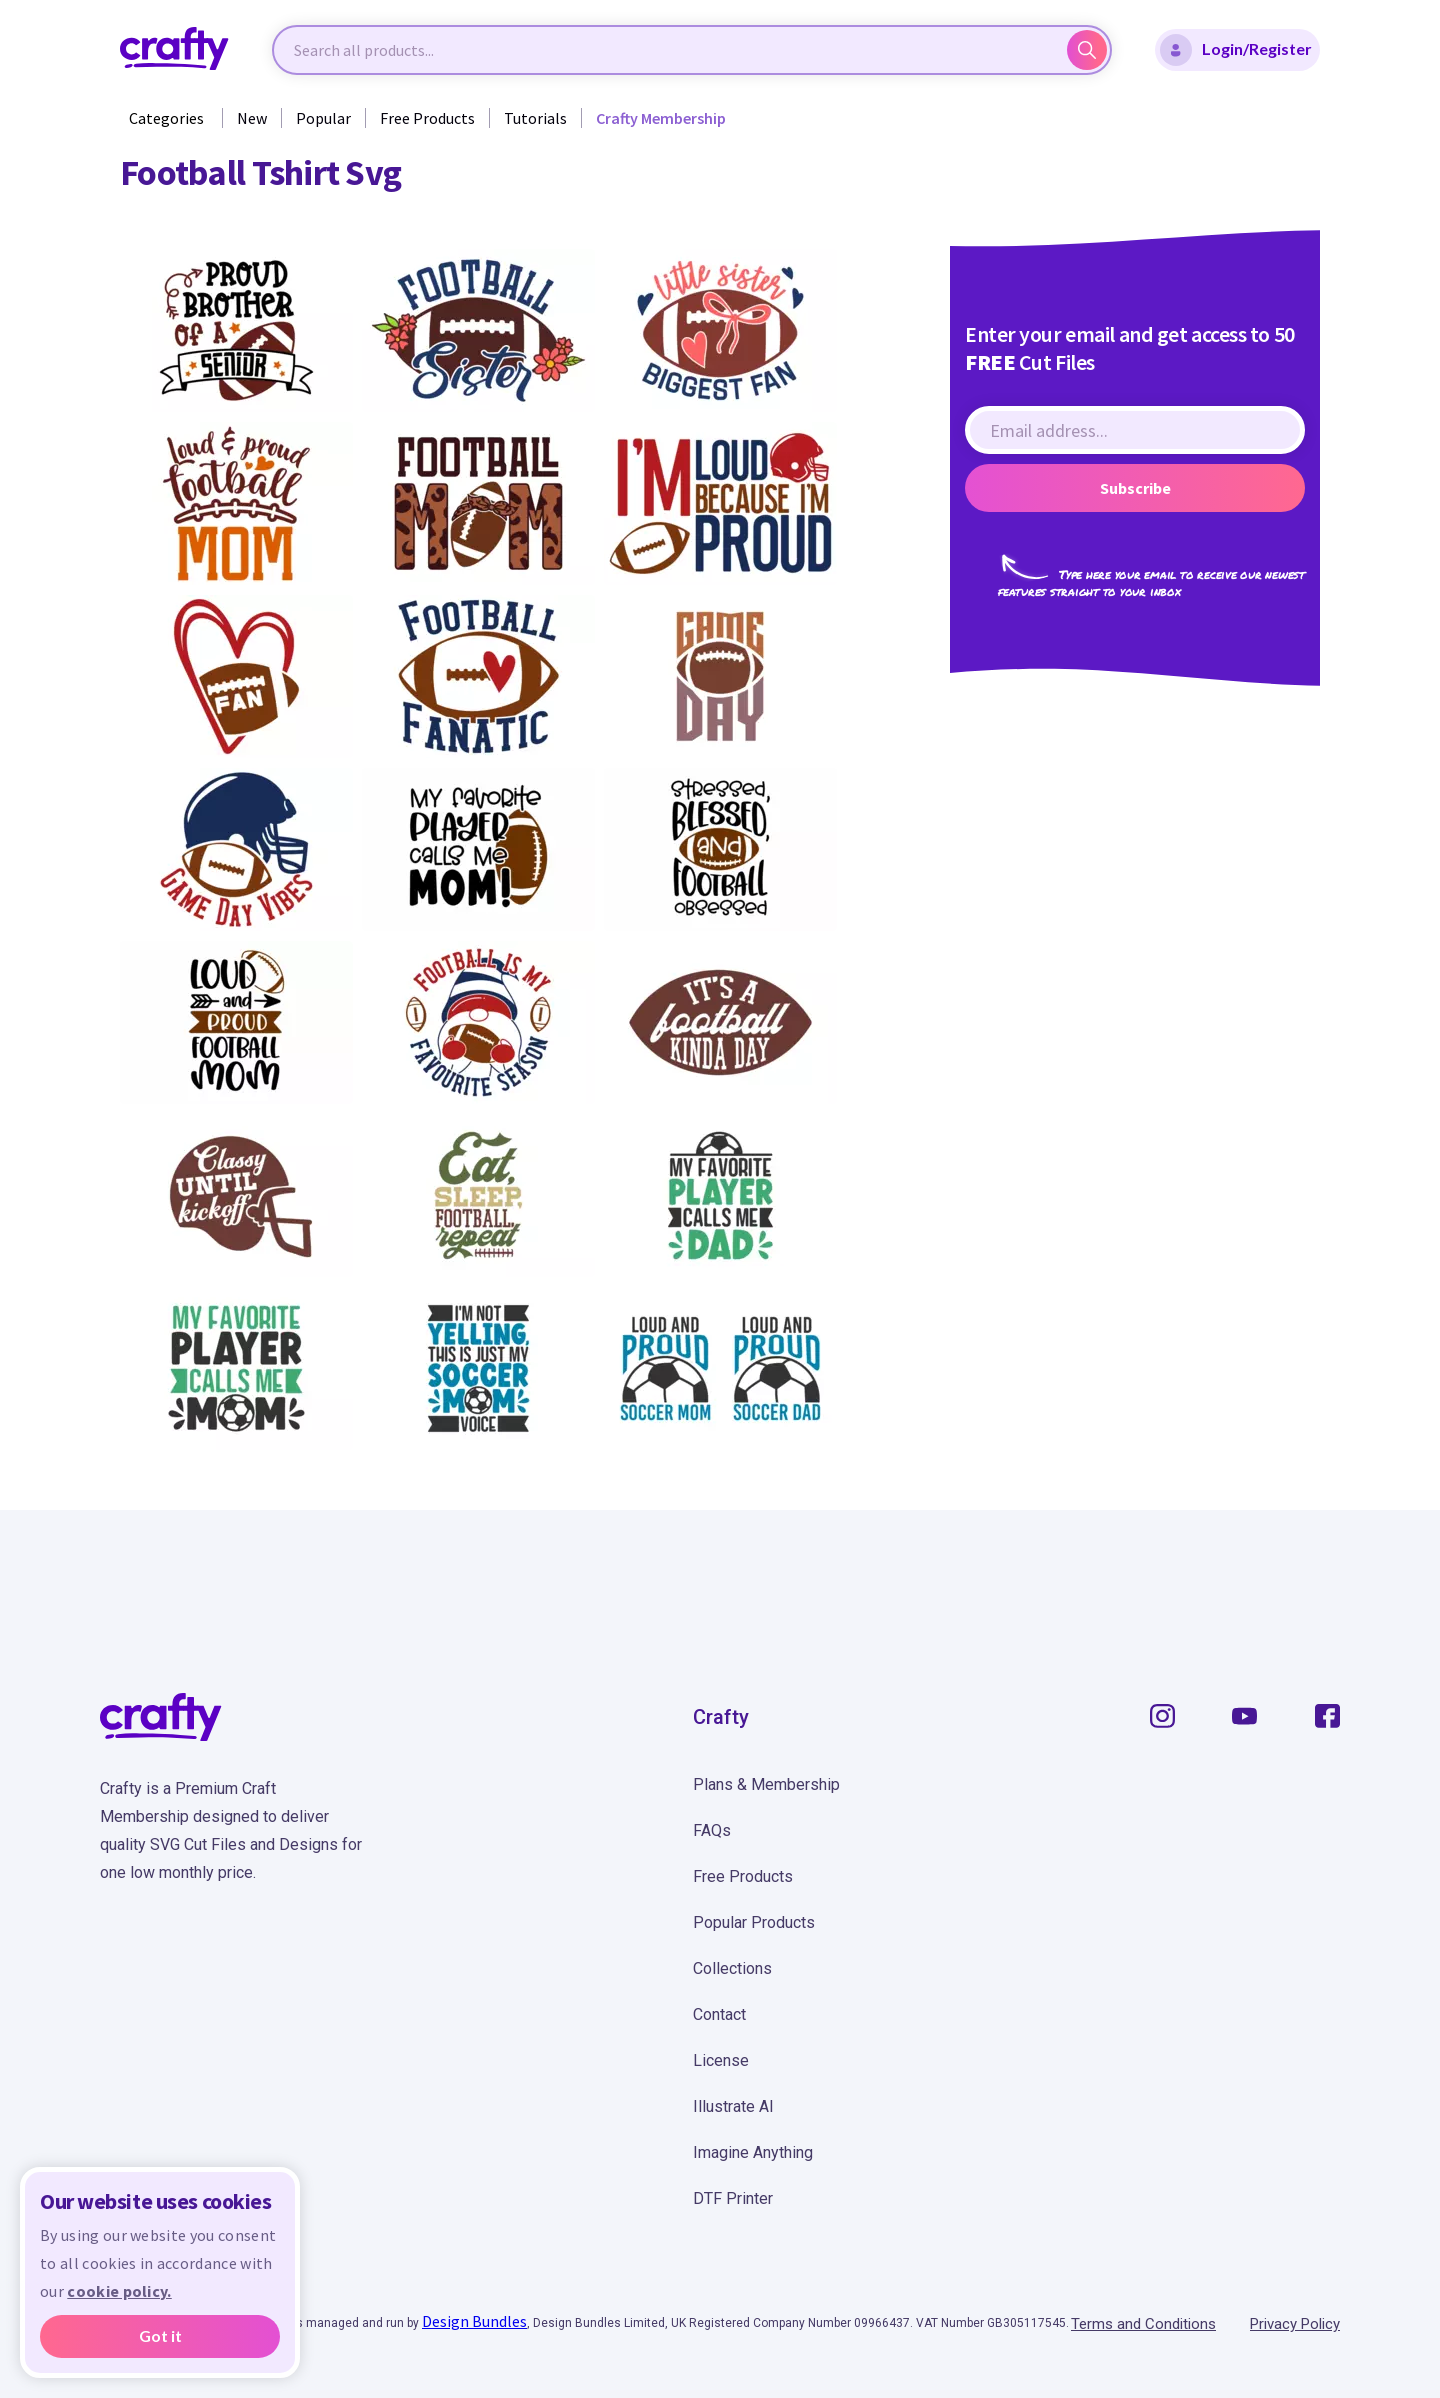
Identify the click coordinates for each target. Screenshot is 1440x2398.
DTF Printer (733, 2198)
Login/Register (1236, 50)
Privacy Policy (1295, 2324)
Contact (719, 2014)
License (721, 2060)
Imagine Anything (753, 2152)
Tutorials (535, 118)
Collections (732, 1968)
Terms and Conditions (1143, 2324)
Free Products (427, 118)
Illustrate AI (733, 2106)
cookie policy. (119, 2291)
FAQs (712, 1830)
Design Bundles (474, 2321)
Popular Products (754, 1922)
